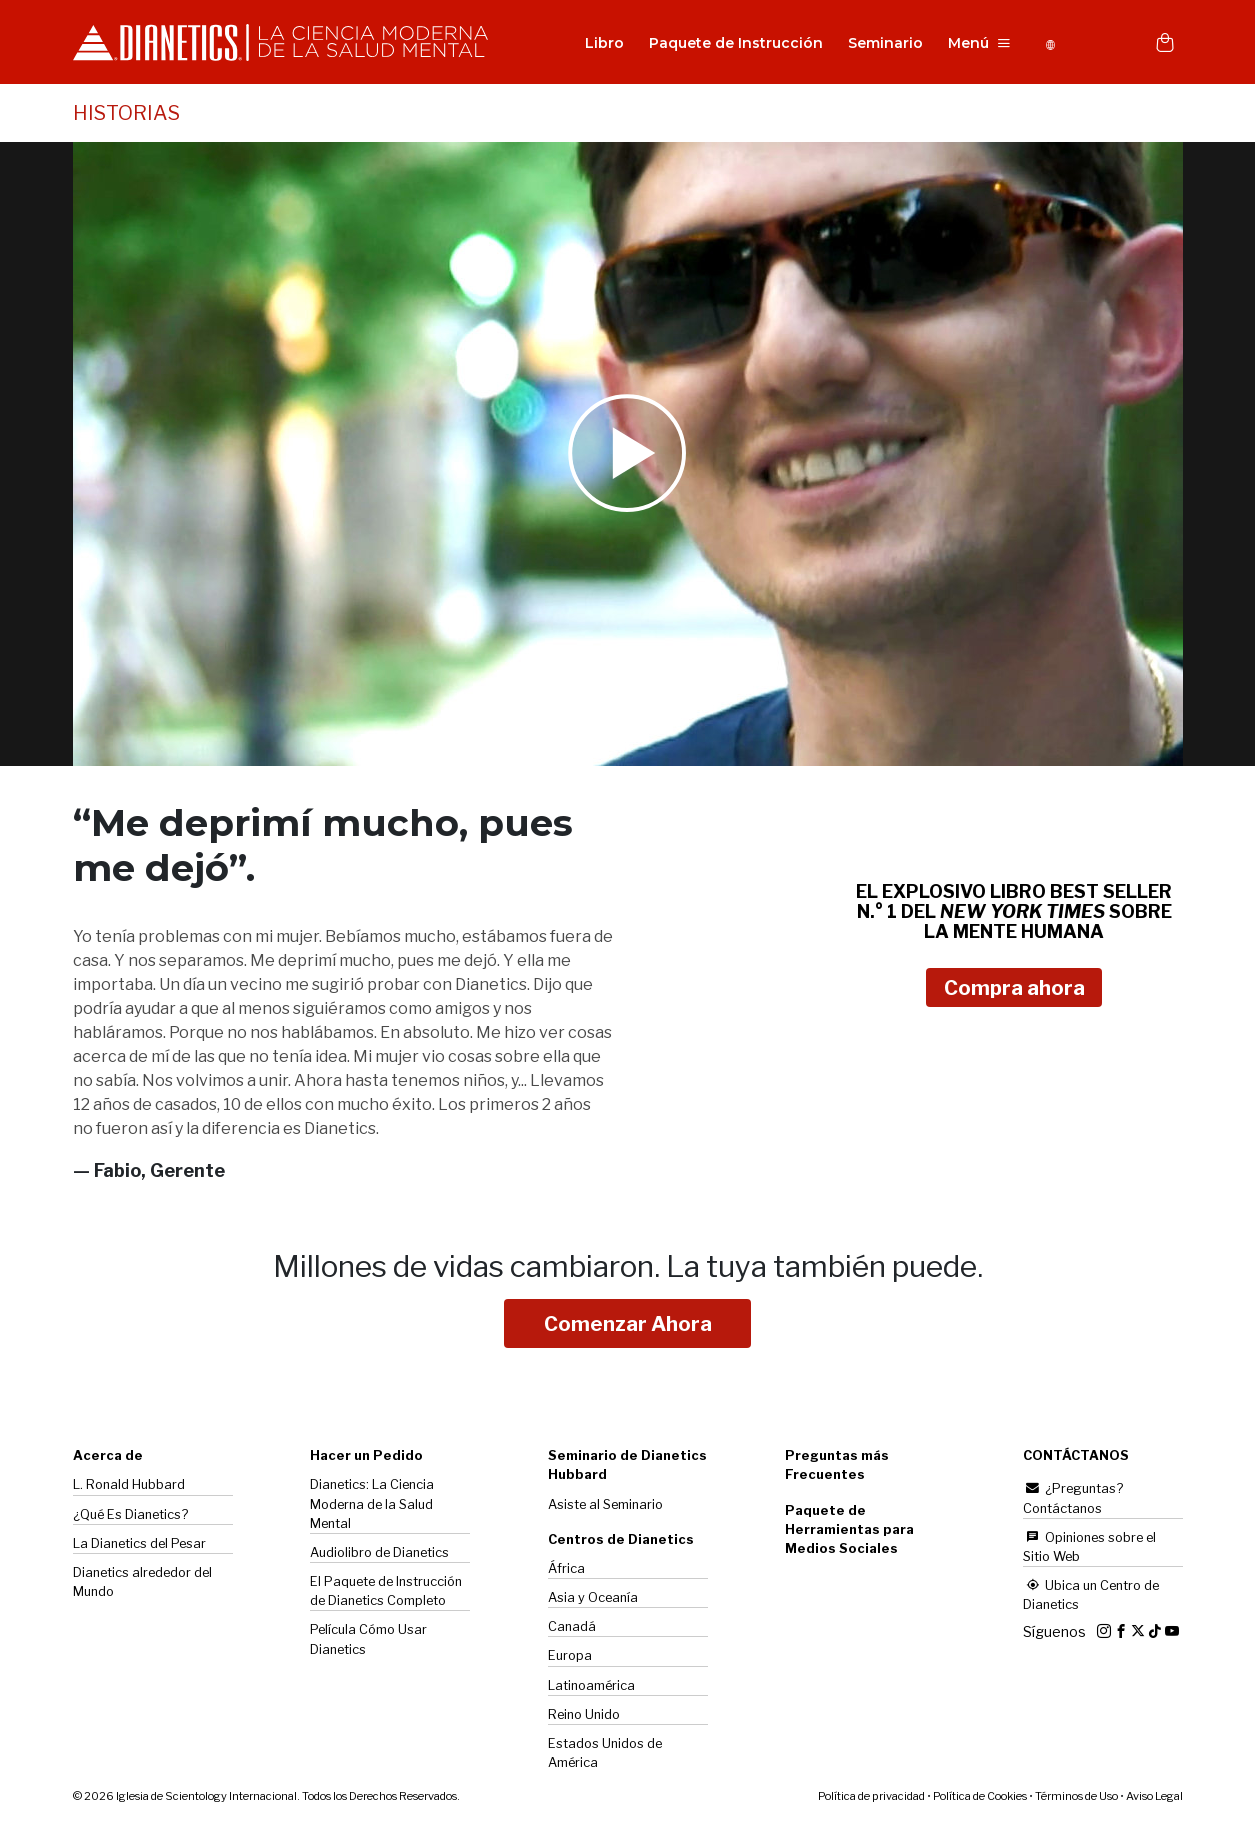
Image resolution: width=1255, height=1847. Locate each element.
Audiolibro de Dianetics (379, 1554)
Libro (599, 44)
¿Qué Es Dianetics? (130, 1516)
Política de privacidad (871, 1798)
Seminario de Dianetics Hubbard (627, 1467)
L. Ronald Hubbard (129, 1486)
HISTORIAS (126, 115)
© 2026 (266, 1798)
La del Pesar (139, 1545)
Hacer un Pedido (366, 1457)
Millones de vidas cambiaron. (628, 1268)
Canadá (572, 1628)
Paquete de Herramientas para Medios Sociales (849, 1531)
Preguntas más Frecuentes (837, 1467)
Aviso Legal (1154, 1798)
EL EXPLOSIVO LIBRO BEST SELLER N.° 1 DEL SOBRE (1014, 913)
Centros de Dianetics (621, 1541)
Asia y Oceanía (593, 1599)
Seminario (880, 44)
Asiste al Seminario (605, 1506)
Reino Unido (584, 1716)
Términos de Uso (1076, 1798)
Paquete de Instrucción (731, 44)
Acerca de (108, 1457)
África (566, 1570)
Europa (570, 1657)
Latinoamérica (591, 1687)
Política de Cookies (980, 1798)
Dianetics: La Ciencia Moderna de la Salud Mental (372, 1505)
